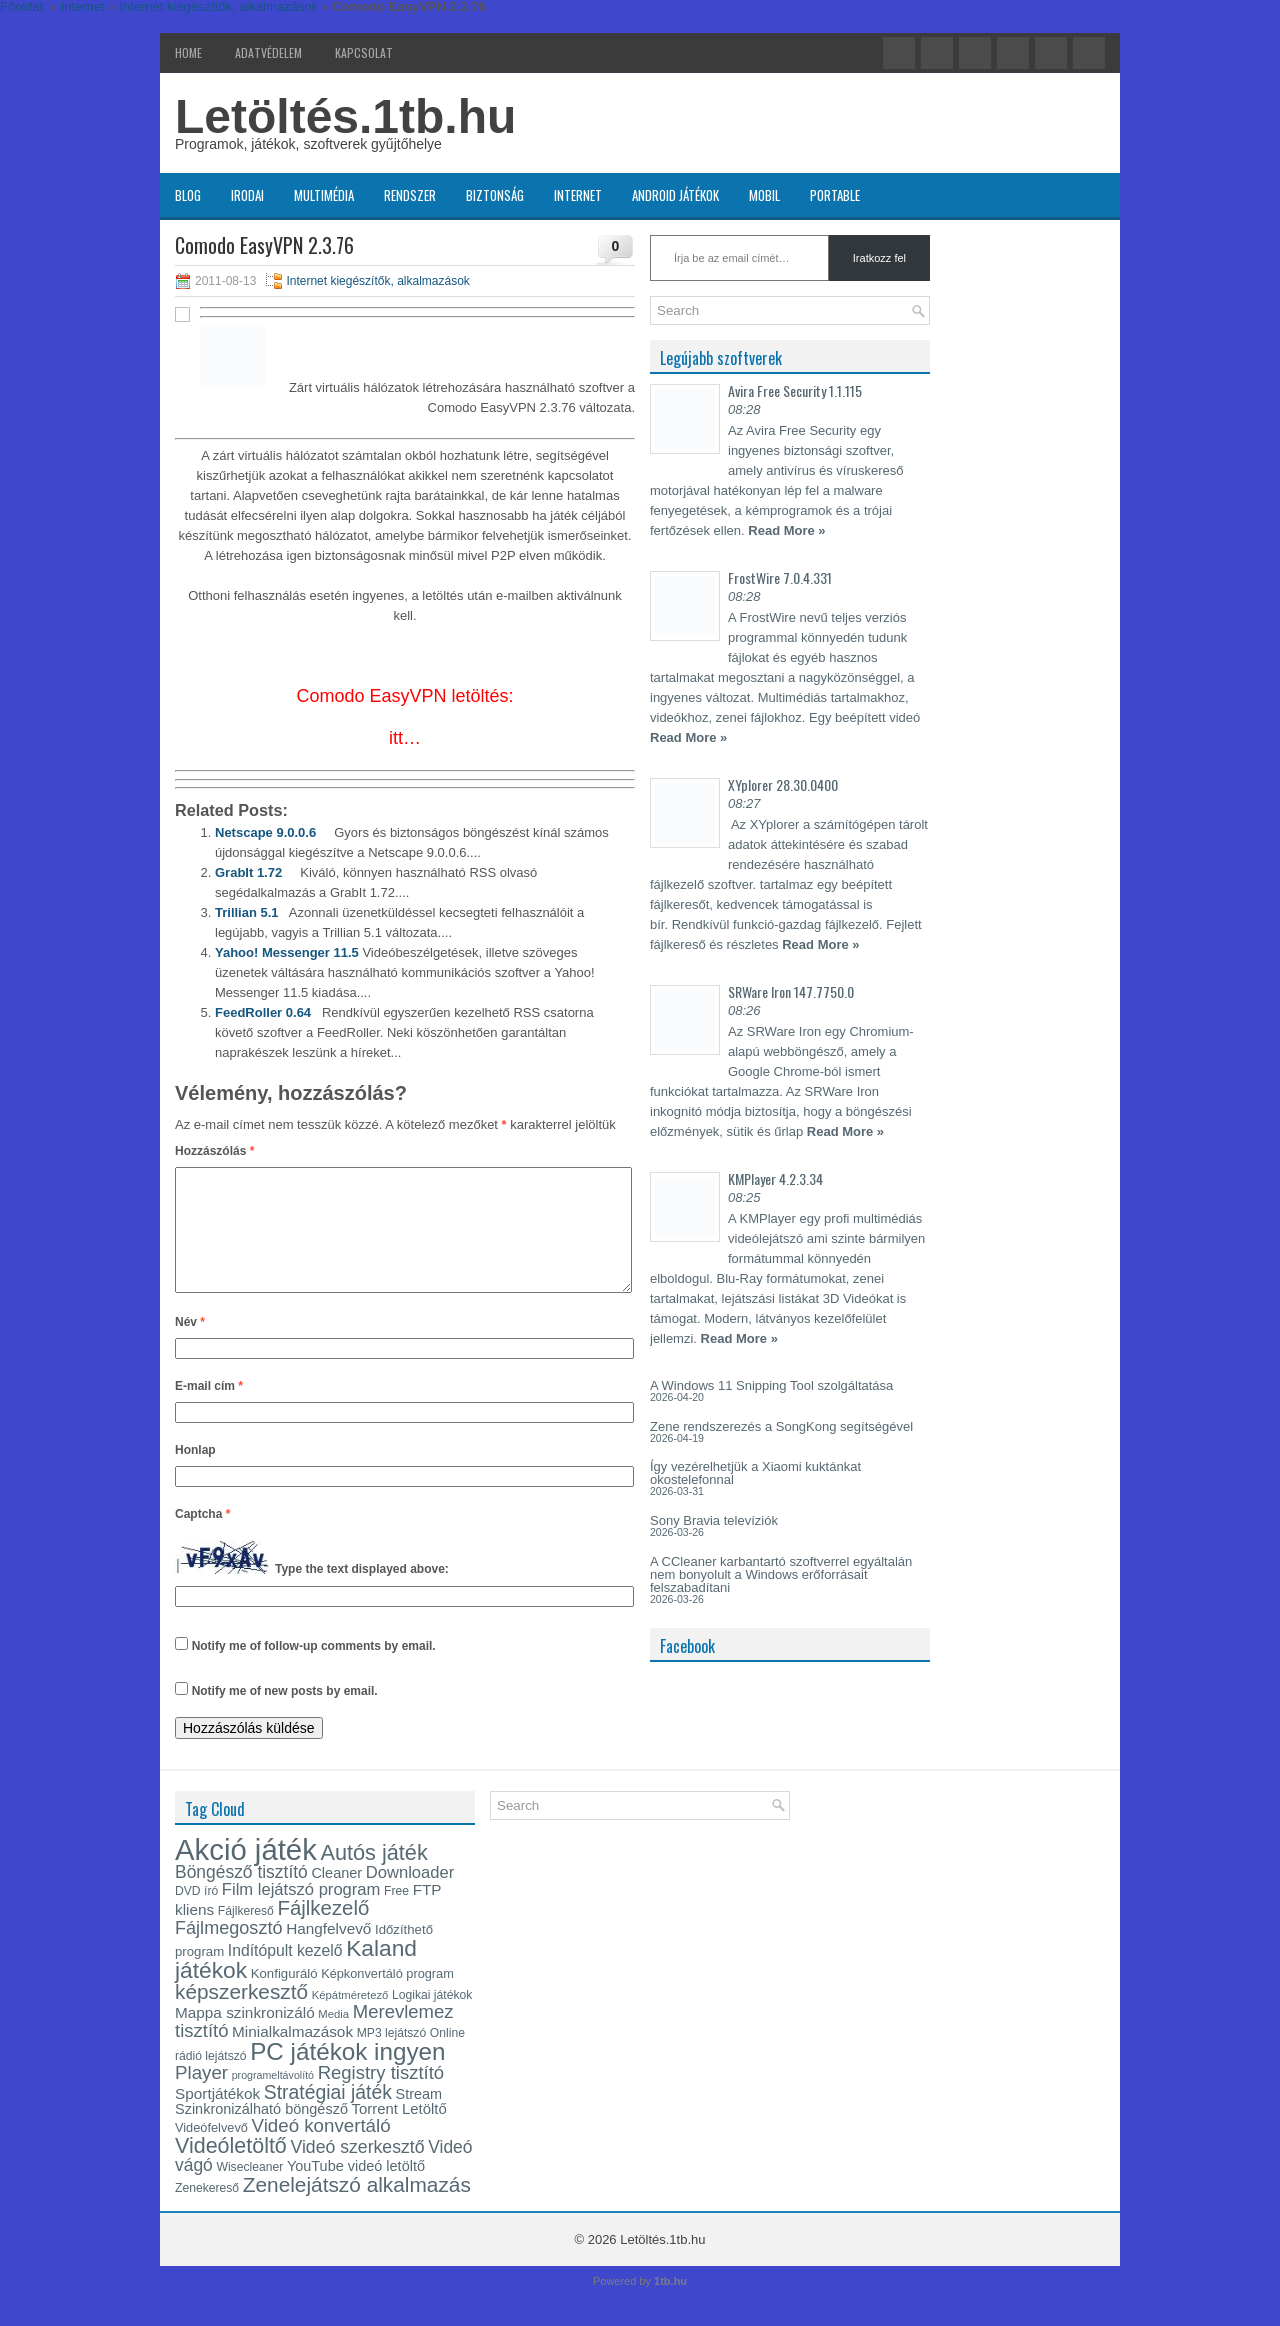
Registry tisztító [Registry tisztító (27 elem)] (381, 2096)
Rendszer (410, 195)
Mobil (764, 195)
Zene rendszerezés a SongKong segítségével (781, 1426)
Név (190, 1346)
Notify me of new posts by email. (285, 1715)
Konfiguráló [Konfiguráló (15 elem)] (284, 1997)
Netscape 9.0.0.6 (265, 832)
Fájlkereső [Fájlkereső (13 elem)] (246, 1935)
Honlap (195, 1474)
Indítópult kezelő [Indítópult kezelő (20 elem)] (285, 1974)
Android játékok (675, 195)
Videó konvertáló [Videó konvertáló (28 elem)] (321, 2149)
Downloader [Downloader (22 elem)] (410, 1896)
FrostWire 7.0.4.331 (780, 577)
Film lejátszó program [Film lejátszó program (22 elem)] (301, 1913)
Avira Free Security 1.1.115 (795, 390)
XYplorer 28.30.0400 (783, 784)
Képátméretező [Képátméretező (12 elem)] (350, 2019)
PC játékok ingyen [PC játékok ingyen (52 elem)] (347, 2075)
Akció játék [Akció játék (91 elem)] (246, 1873)
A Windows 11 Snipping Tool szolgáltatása (771, 1385)
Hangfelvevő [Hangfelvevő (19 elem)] (328, 1952)
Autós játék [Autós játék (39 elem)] (373, 1876)
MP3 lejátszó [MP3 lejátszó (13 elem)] (392, 2057)
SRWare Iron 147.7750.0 (791, 991)
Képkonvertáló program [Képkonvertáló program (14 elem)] (387, 1997)
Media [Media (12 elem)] (333, 2038)
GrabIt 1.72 (248, 872)
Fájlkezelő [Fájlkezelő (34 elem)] (323, 1932)
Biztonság (495, 195)
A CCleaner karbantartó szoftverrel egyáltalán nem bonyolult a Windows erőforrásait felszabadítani (781, 1574)
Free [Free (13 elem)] (396, 1915)
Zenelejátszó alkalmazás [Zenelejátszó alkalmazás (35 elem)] (357, 2208)
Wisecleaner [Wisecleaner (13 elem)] (249, 2191)
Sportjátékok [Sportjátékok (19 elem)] (217, 2117)
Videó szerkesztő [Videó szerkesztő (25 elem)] (357, 2171)
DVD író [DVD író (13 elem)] (196, 1915)
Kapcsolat (364, 52)
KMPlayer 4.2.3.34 (775, 1178)
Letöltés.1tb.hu (345, 116)
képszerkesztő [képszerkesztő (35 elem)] (241, 2015)
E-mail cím (209, 1410)
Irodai (247, 195)
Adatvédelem (268, 52)
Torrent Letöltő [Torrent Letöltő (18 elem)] (399, 2133)
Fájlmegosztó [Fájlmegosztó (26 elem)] (229, 1952)
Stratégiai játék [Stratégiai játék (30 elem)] (328, 2116)
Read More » (786, 530)
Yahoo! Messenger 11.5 (287, 952)
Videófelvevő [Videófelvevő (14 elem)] (211, 2151)
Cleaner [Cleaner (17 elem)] (336, 1897)
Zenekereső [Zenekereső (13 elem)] (207, 2212)
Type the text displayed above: (362, 1594)
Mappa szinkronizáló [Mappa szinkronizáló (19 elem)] (245, 2036)
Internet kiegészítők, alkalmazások (377, 281)
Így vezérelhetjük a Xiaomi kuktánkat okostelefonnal (755, 1473)
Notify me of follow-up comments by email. (314, 1670)
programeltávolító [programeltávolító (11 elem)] (273, 2099)
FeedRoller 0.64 (263, 1012)
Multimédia (324, 195)
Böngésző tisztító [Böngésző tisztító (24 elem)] (241, 1896)
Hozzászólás (214, 1151)
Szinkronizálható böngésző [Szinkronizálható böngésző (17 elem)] (261, 2133)
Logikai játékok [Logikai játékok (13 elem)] (432, 2019)
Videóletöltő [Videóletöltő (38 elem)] (231, 2170)
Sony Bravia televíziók (714, 1520)
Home (188, 52)
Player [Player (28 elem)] (201, 2096)
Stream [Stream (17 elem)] (419, 2118)
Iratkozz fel (879, 258)
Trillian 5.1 (247, 912)
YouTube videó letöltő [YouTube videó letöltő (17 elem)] (356, 2190)
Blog (188, 195)
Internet (578, 195)
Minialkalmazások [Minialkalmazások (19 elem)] (292, 2055)
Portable (835, 195)
